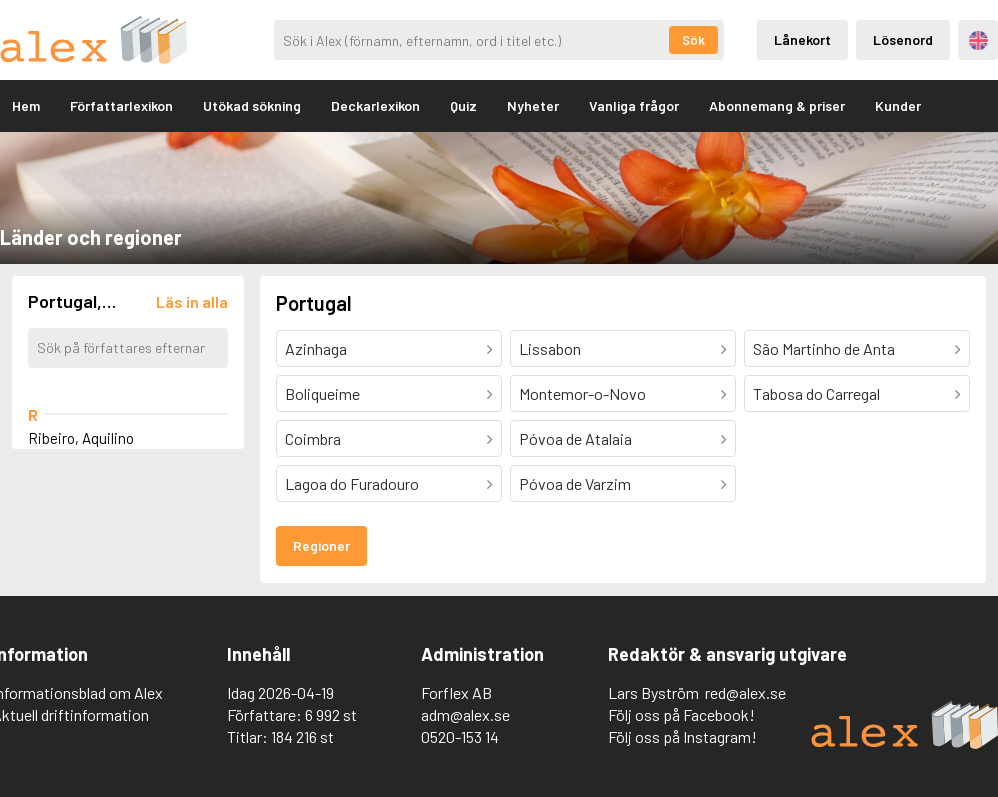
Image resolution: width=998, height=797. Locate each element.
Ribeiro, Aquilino (81, 438)
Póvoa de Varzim (575, 483)
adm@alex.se (465, 714)
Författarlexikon (121, 105)
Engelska (978, 40)
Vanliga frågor (634, 105)
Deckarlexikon (375, 105)
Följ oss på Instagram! (682, 736)
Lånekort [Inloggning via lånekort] (802, 39)
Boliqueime (322, 393)
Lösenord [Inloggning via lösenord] (903, 39)
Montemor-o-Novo (582, 393)
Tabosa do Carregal (816, 393)
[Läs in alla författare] (192, 301)
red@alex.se (745, 692)
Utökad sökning (252, 105)
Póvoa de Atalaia (575, 438)
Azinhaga (316, 348)
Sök (693, 40)
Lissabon (550, 348)
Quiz (463, 105)
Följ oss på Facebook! (681, 714)
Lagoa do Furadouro (352, 483)
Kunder (898, 105)
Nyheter (533, 105)
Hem (26, 105)
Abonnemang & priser (777, 105)
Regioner (321, 545)
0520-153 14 (460, 736)
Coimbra (313, 438)
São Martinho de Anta (824, 348)
